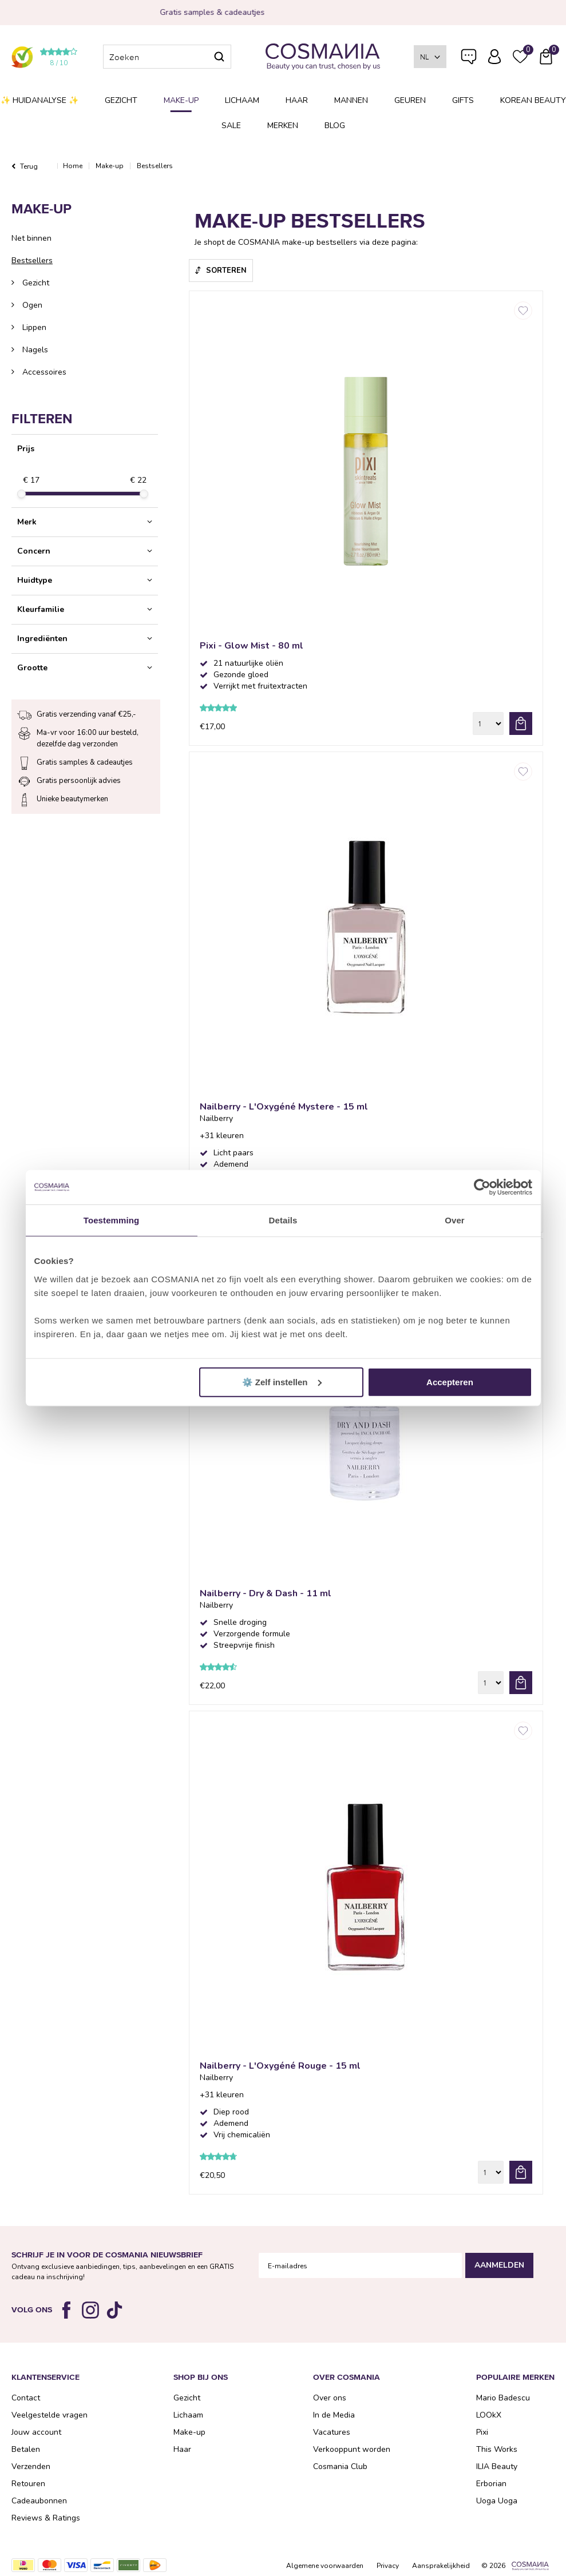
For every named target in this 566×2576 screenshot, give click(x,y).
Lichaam (242, 100)
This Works (496, 2449)
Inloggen (494, 56)
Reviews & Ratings (45, 2518)
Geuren (410, 100)
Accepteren (449, 1382)
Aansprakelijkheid (441, 2565)
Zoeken (219, 56)
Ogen (31, 305)
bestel (520, 723)
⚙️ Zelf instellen (282, 1381)
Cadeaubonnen (39, 2500)
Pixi (482, 2432)
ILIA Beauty (496, 2466)
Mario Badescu (503, 2397)
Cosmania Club (340, 2466)
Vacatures (331, 2432)
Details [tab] (283, 1220)
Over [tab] (455, 1220)
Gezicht (121, 100)
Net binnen (31, 238)
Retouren (28, 2483)
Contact (25, 2397)
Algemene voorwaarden (324, 2565)
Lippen (33, 327)
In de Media (334, 2415)
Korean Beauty (533, 100)
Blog (334, 125)
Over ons (329, 2397)
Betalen (25, 2449)
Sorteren (226, 270)
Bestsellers (32, 260)
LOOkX (488, 2415)
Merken (282, 125)
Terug (29, 166)
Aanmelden (499, 2265)
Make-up (181, 100)
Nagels (34, 349)
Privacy (388, 2565)
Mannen (351, 100)
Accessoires (43, 372)
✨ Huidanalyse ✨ (39, 100)
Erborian (491, 2483)
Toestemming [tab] (112, 1220)
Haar (297, 100)
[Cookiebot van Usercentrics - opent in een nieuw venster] (482, 1187)
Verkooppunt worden (351, 2449)
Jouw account (36, 2432)
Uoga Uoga (496, 2500)
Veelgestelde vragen (468, 59)
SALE (231, 125)
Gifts (463, 100)
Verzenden (30, 2466)
